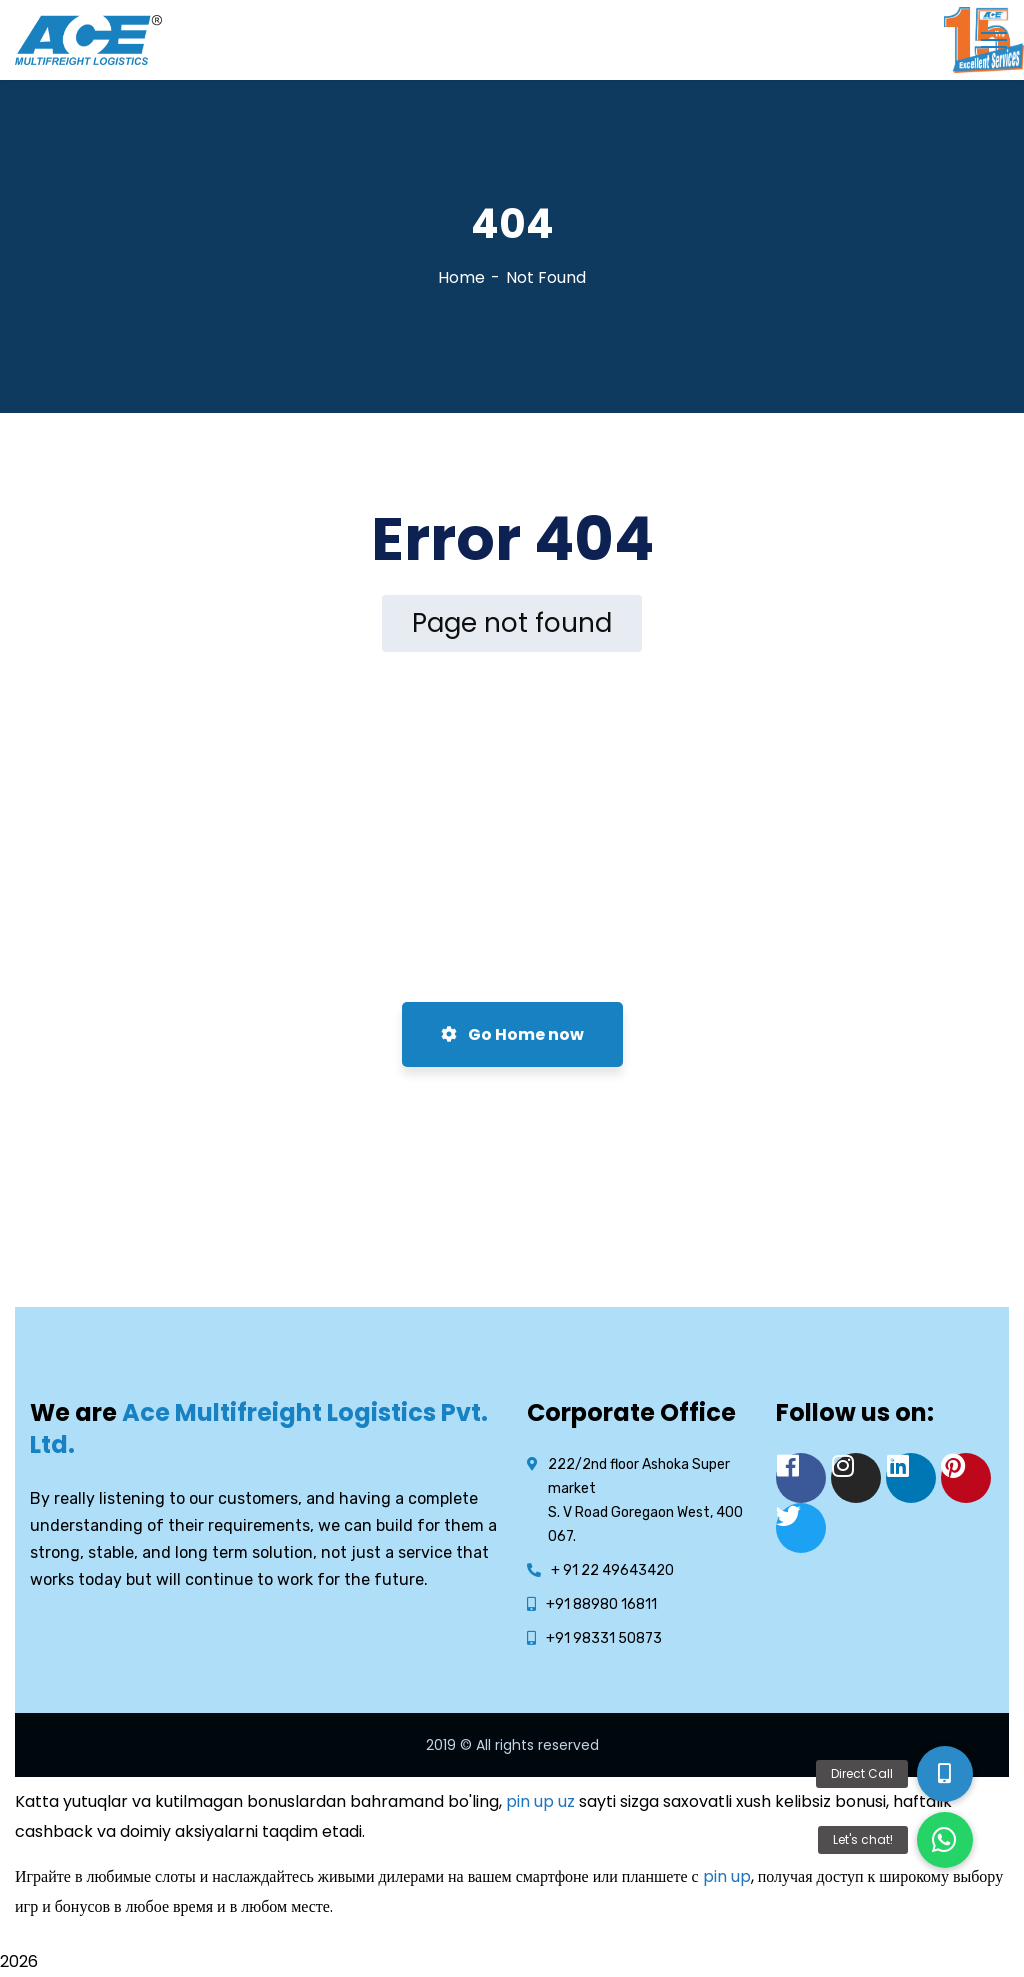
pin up (727, 1876)
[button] (945, 1840)
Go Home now (512, 1034)
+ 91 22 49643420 (612, 1570)
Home (461, 277)
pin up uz (540, 1801)
